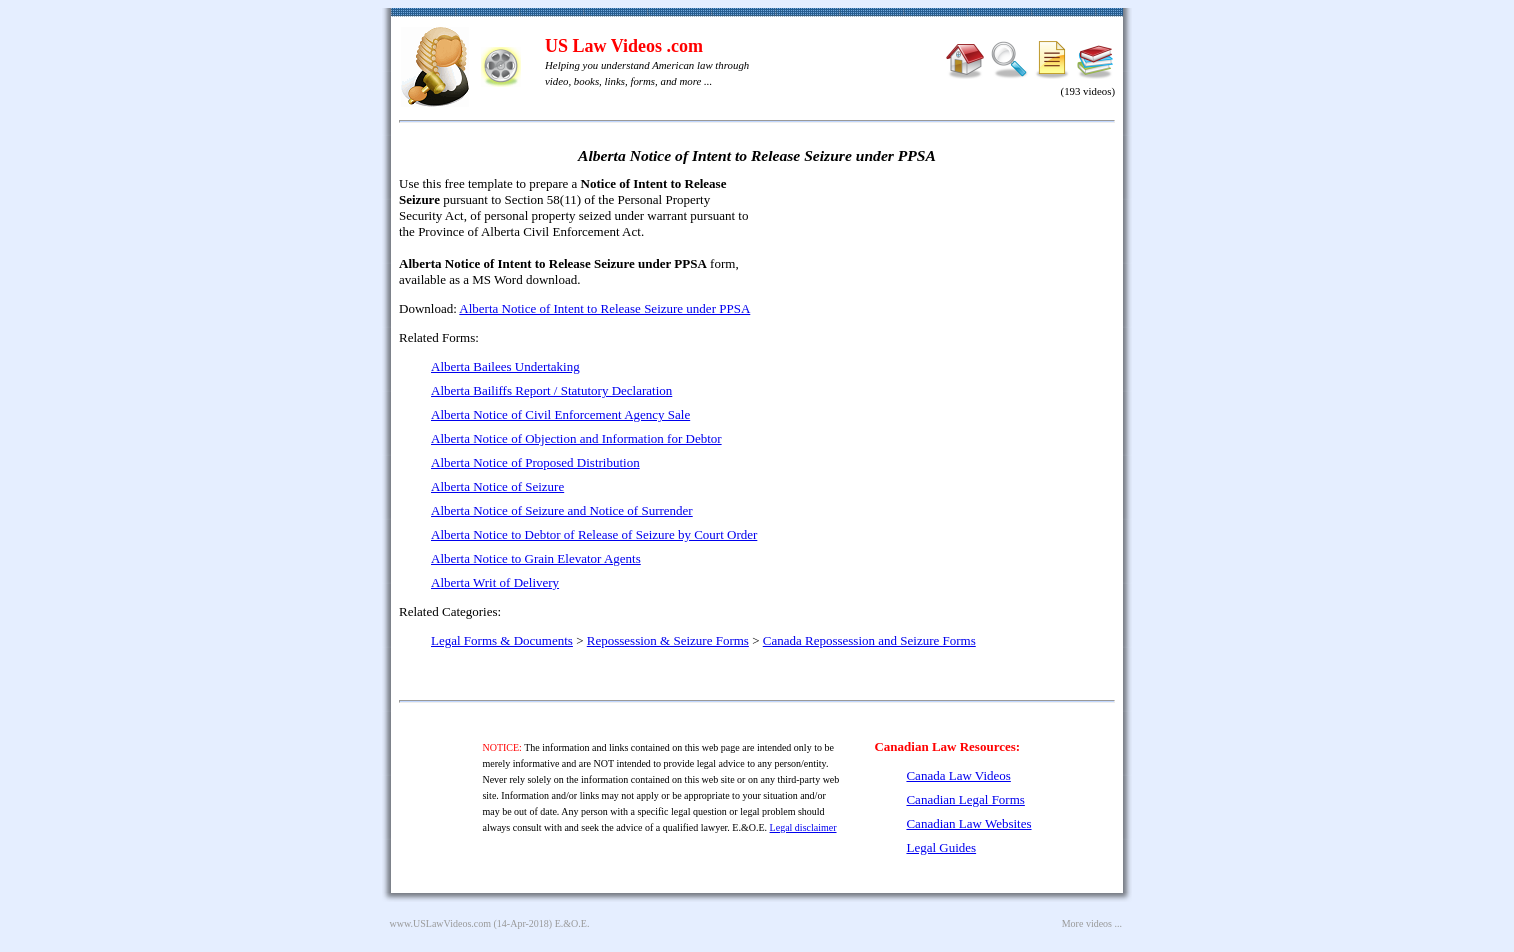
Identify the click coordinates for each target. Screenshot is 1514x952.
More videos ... (1092, 923)
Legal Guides (941, 847)
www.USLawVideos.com (441, 923)
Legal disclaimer (803, 827)
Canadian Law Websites (968, 823)
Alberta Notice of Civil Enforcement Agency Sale (560, 414)
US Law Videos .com (624, 46)
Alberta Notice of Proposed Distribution (535, 462)
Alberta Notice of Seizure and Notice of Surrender (562, 510)
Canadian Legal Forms (965, 799)
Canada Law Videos (958, 775)
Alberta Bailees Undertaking (505, 366)
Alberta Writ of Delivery (495, 582)
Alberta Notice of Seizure (497, 486)
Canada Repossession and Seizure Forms (869, 640)
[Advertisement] (943, 320)
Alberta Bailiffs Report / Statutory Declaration (551, 390)
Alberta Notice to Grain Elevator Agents (536, 558)
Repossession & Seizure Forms (668, 640)
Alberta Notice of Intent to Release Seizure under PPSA (604, 308)
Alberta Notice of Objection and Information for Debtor (576, 438)
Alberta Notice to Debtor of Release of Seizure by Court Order (594, 534)
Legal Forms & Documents (502, 640)
